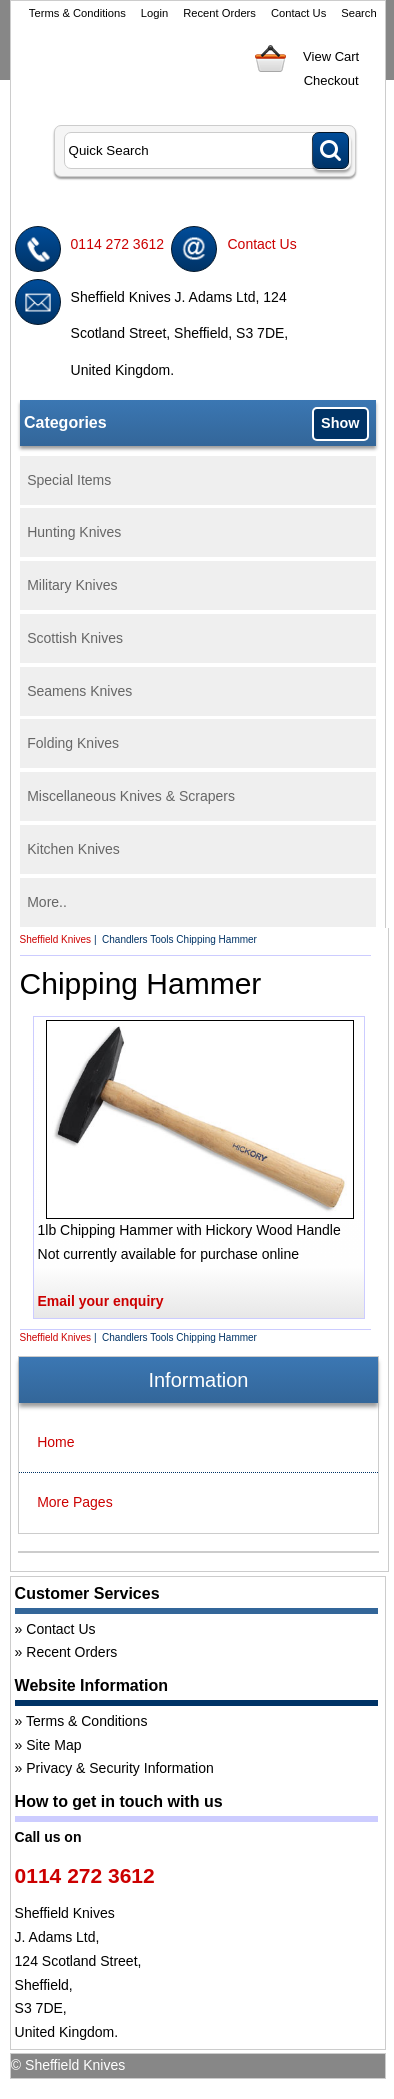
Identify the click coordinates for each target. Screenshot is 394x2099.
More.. (47, 902)
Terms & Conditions (77, 13)
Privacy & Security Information (120, 1768)
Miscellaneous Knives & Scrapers (131, 796)
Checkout (331, 80)
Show (340, 423)
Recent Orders (219, 13)
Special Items (69, 480)
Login (154, 13)
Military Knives (72, 585)
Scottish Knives (75, 638)
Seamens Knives (79, 691)
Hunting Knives (74, 532)
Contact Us (298, 13)
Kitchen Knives (73, 849)
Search (358, 13)
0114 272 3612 (117, 244)
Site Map (53, 1745)
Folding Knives (73, 743)
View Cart (331, 56)
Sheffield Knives (56, 939)
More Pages (74, 1502)
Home (55, 1442)
